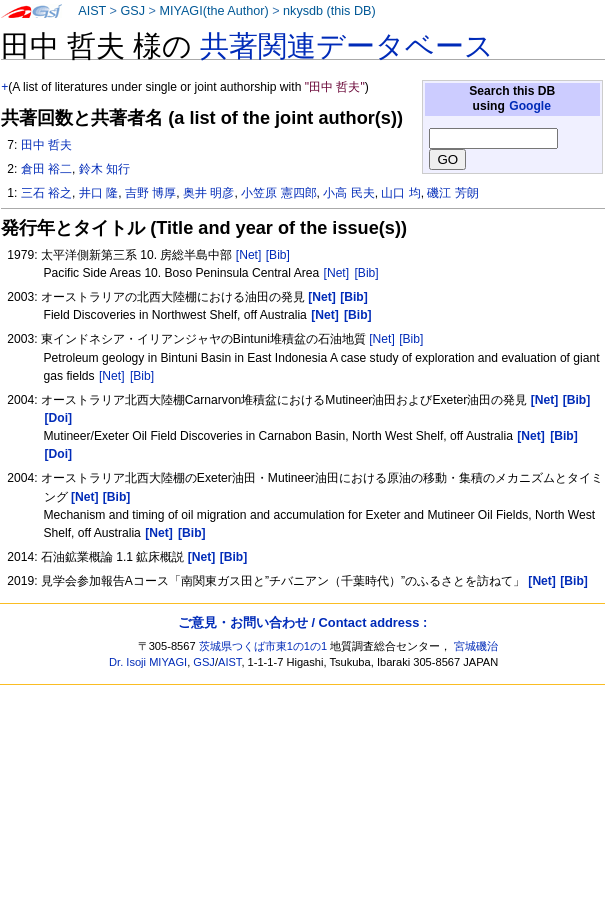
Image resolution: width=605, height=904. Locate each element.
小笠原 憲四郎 (278, 193)
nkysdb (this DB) (329, 11)
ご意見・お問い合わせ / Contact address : (302, 622)
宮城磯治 (476, 646)
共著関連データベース (347, 46)
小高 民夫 (348, 193)
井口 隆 (98, 193)
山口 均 (400, 193)
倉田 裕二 (46, 169)
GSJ (132, 11)
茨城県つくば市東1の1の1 (263, 646)
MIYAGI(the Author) (213, 11)
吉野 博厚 (150, 193)
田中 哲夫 (46, 145)
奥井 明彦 (208, 193)
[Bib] (278, 255)
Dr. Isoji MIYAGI (148, 662)
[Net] (249, 255)
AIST (92, 11)
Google (530, 106)
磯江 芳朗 (452, 193)
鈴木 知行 (104, 169)
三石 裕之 (46, 193)
